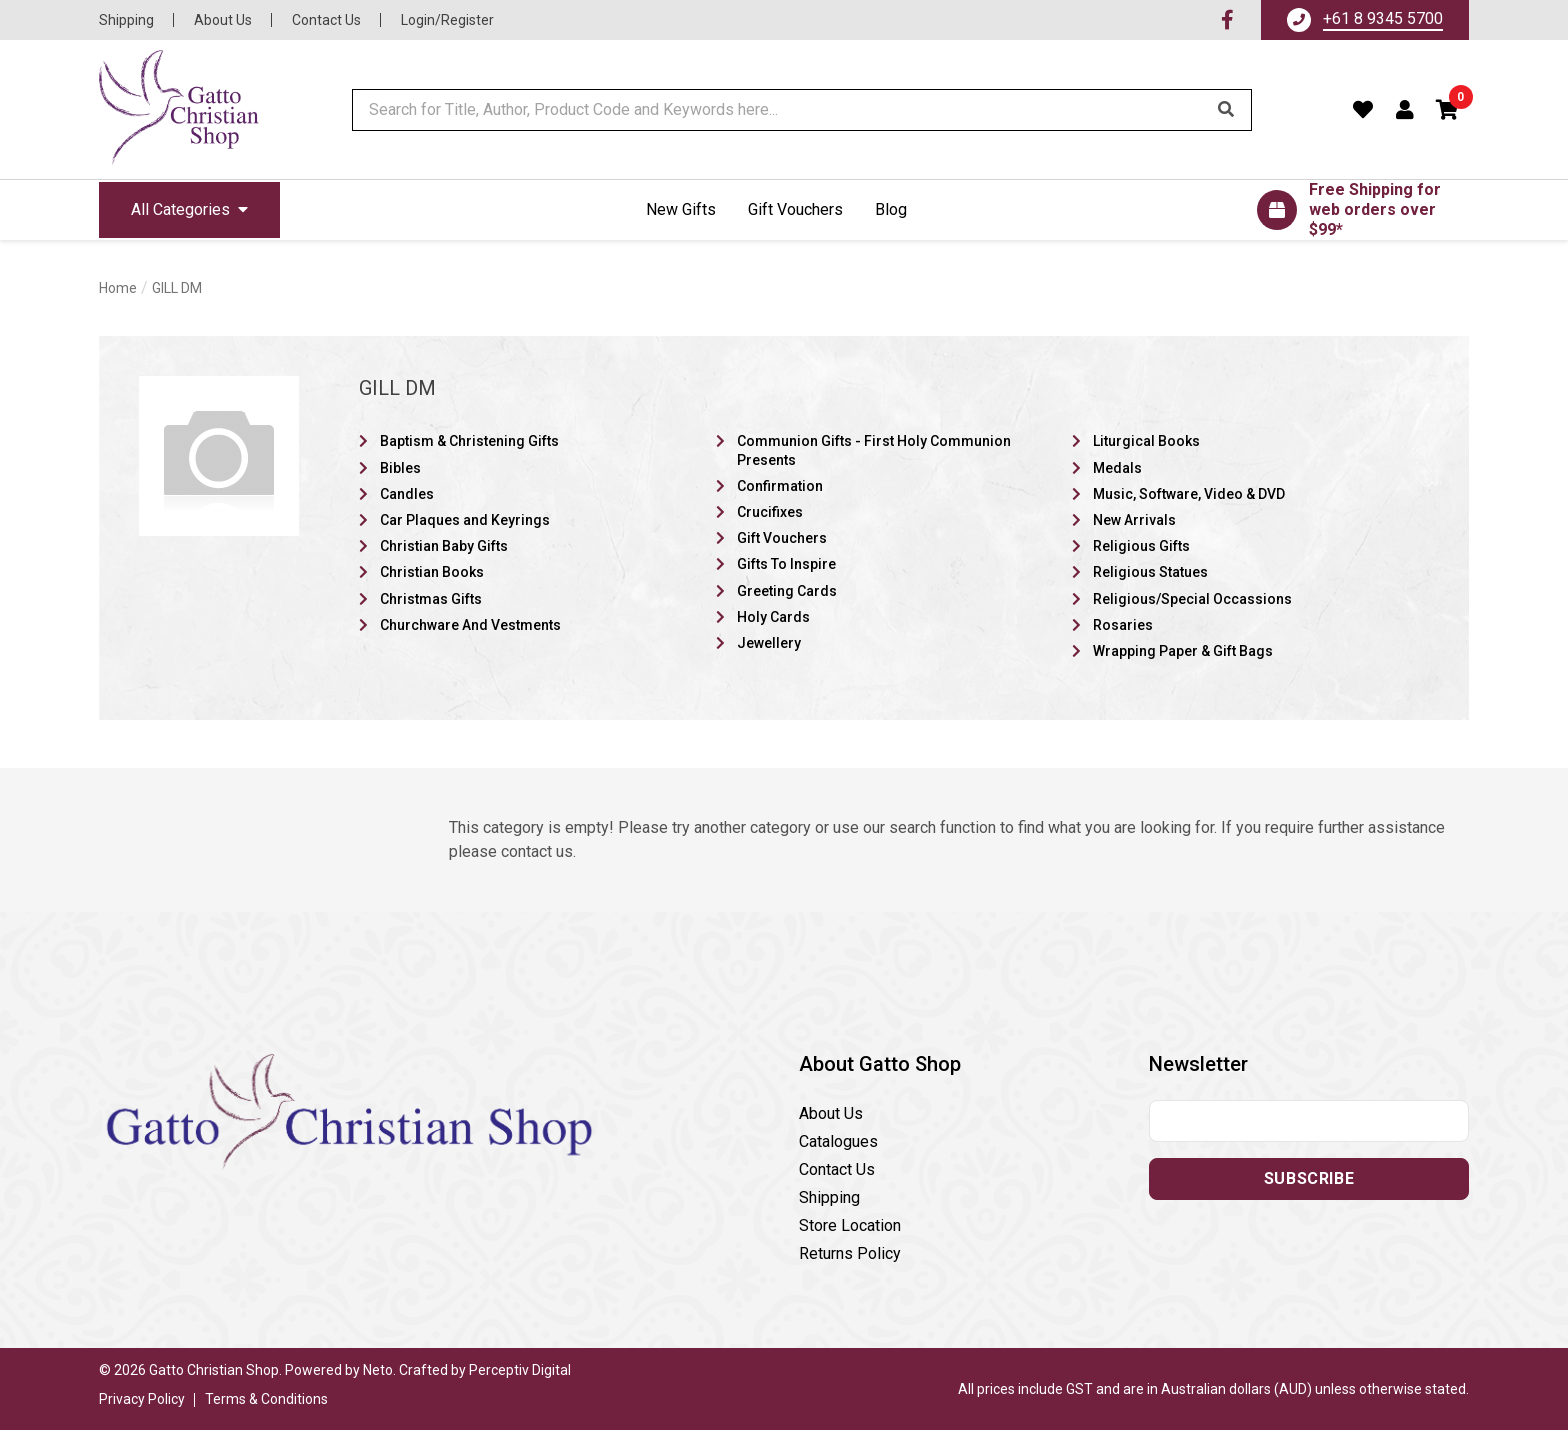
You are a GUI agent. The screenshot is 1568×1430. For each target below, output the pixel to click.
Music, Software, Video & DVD (1189, 494)
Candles (407, 494)
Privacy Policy (142, 1399)
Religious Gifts (1141, 546)
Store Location (850, 1225)
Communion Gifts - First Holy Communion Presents (874, 450)
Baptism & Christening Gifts (469, 441)
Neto (378, 1370)
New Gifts (681, 209)
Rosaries (1123, 625)
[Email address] (1309, 1121)
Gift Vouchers (795, 209)
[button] (1448, 110)
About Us (223, 20)
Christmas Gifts (431, 599)
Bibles (400, 468)
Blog (891, 209)
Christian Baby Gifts (444, 546)
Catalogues (838, 1141)
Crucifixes (770, 512)
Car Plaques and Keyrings (465, 520)
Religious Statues (1150, 572)
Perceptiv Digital (520, 1370)
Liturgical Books (1146, 441)
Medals (1117, 468)
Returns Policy (850, 1253)
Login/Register (447, 20)
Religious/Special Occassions (1192, 599)
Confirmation (780, 486)
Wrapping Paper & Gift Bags (1183, 651)
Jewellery (769, 643)
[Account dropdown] (1405, 110)
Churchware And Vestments (470, 625)
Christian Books (432, 572)
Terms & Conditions (266, 1399)
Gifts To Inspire (786, 564)
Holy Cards (773, 617)
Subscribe (1309, 1178)
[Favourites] (1363, 110)
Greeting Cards (787, 591)
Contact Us (326, 20)
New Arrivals (1134, 520)
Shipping (126, 20)
